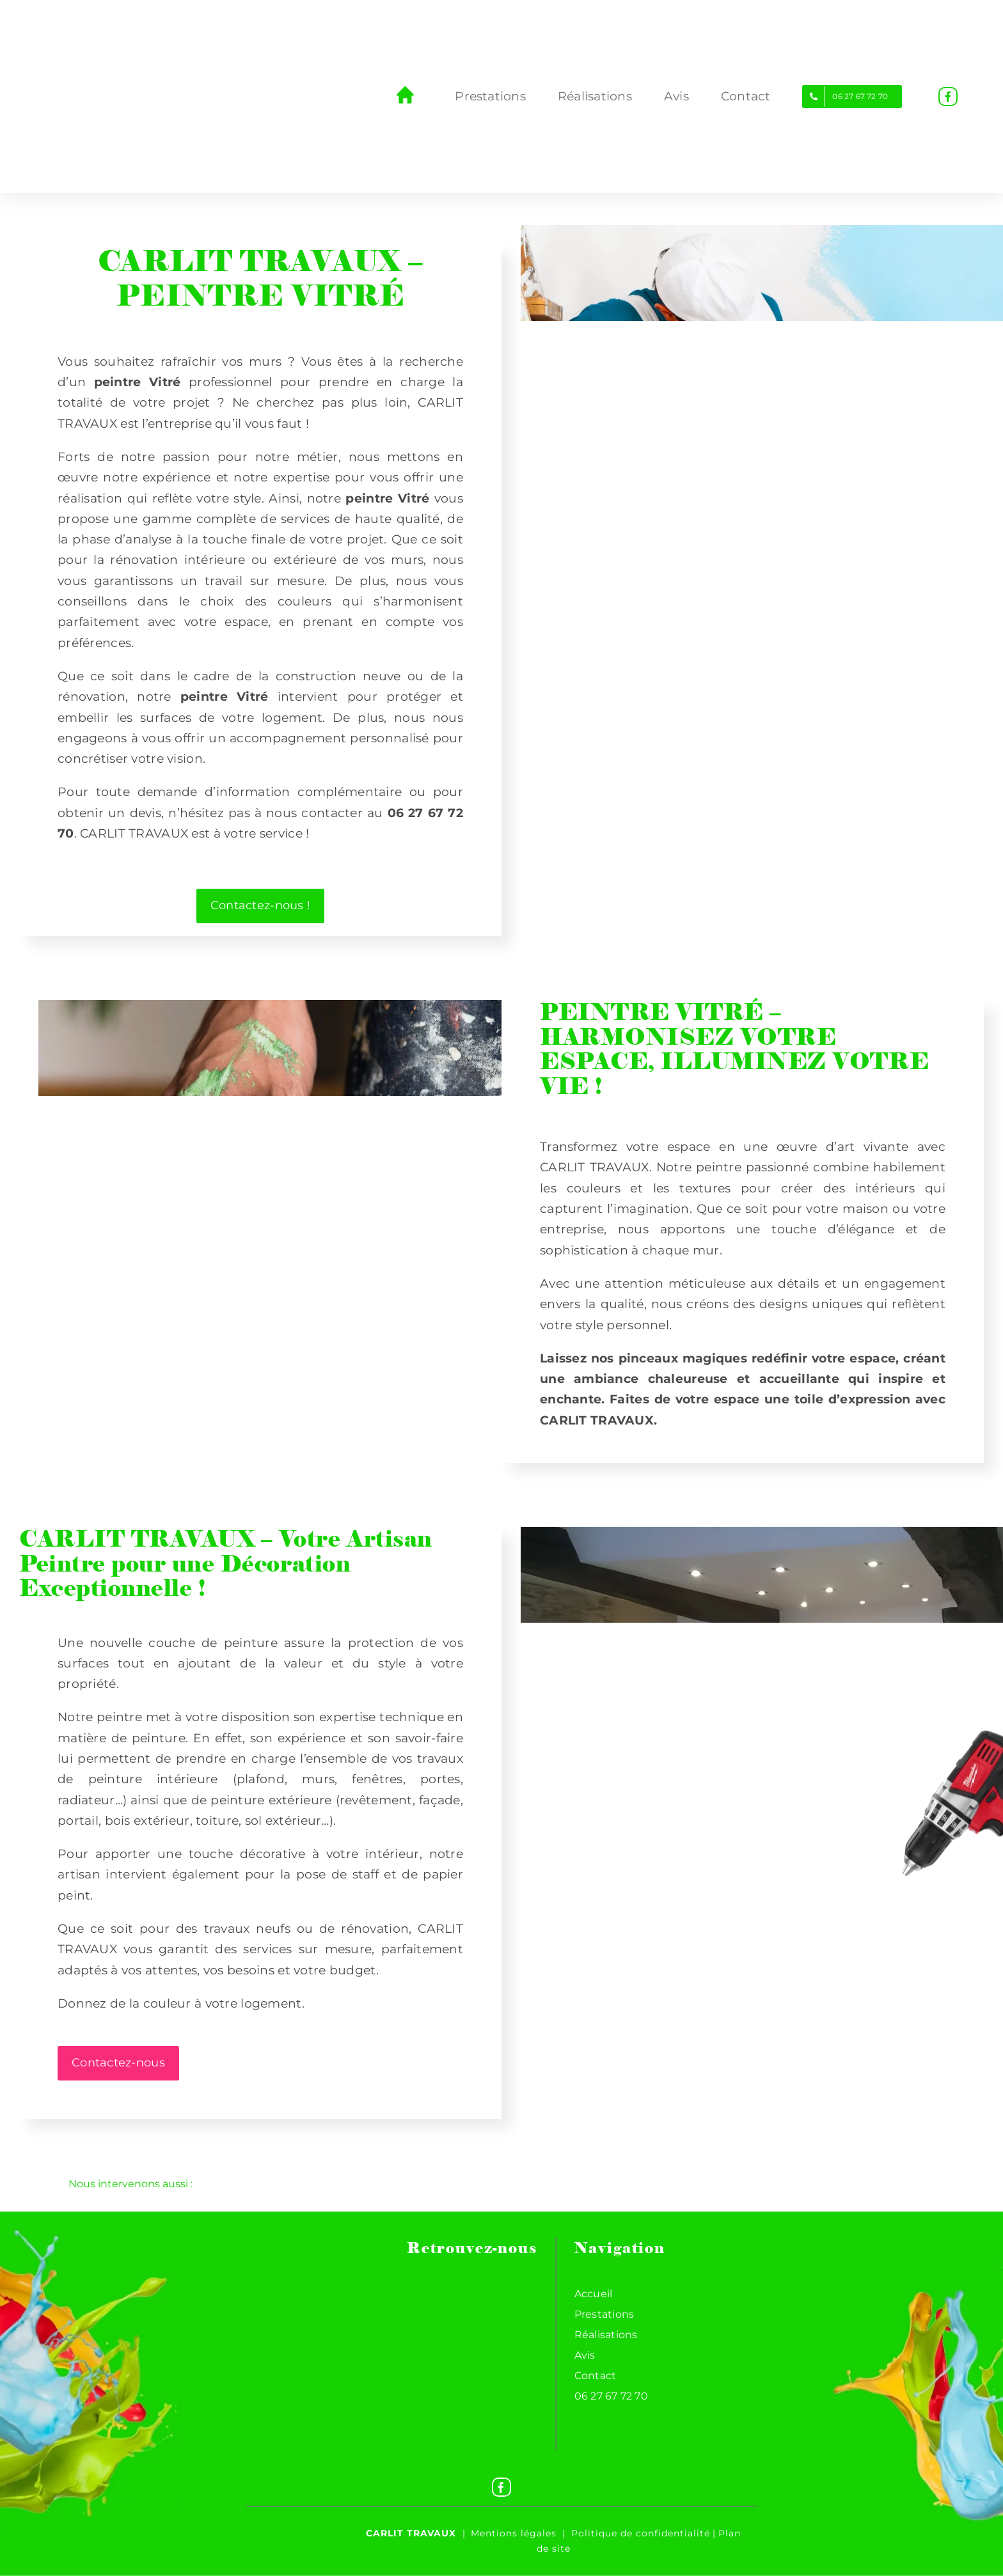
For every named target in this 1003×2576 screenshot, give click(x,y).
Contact (595, 2375)
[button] (501, 2184)
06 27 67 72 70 (611, 2396)
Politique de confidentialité (640, 2533)
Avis (585, 2355)
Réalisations (606, 2335)
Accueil (593, 2294)
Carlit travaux (411, 2533)
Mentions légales (514, 2533)
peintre (369, 498)
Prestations (604, 2314)
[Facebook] (501, 2487)
